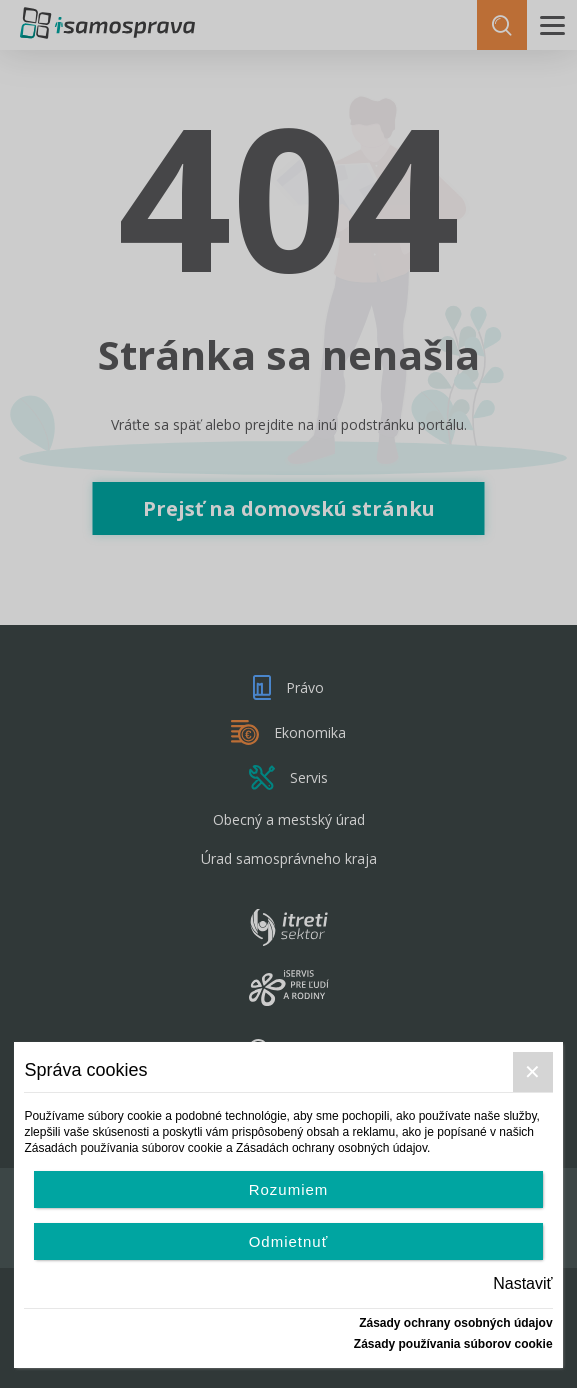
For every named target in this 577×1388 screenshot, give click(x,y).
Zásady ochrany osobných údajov (455, 1323)
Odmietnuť (289, 1241)
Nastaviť (522, 1283)
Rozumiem (289, 1189)
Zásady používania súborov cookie (453, 1344)
